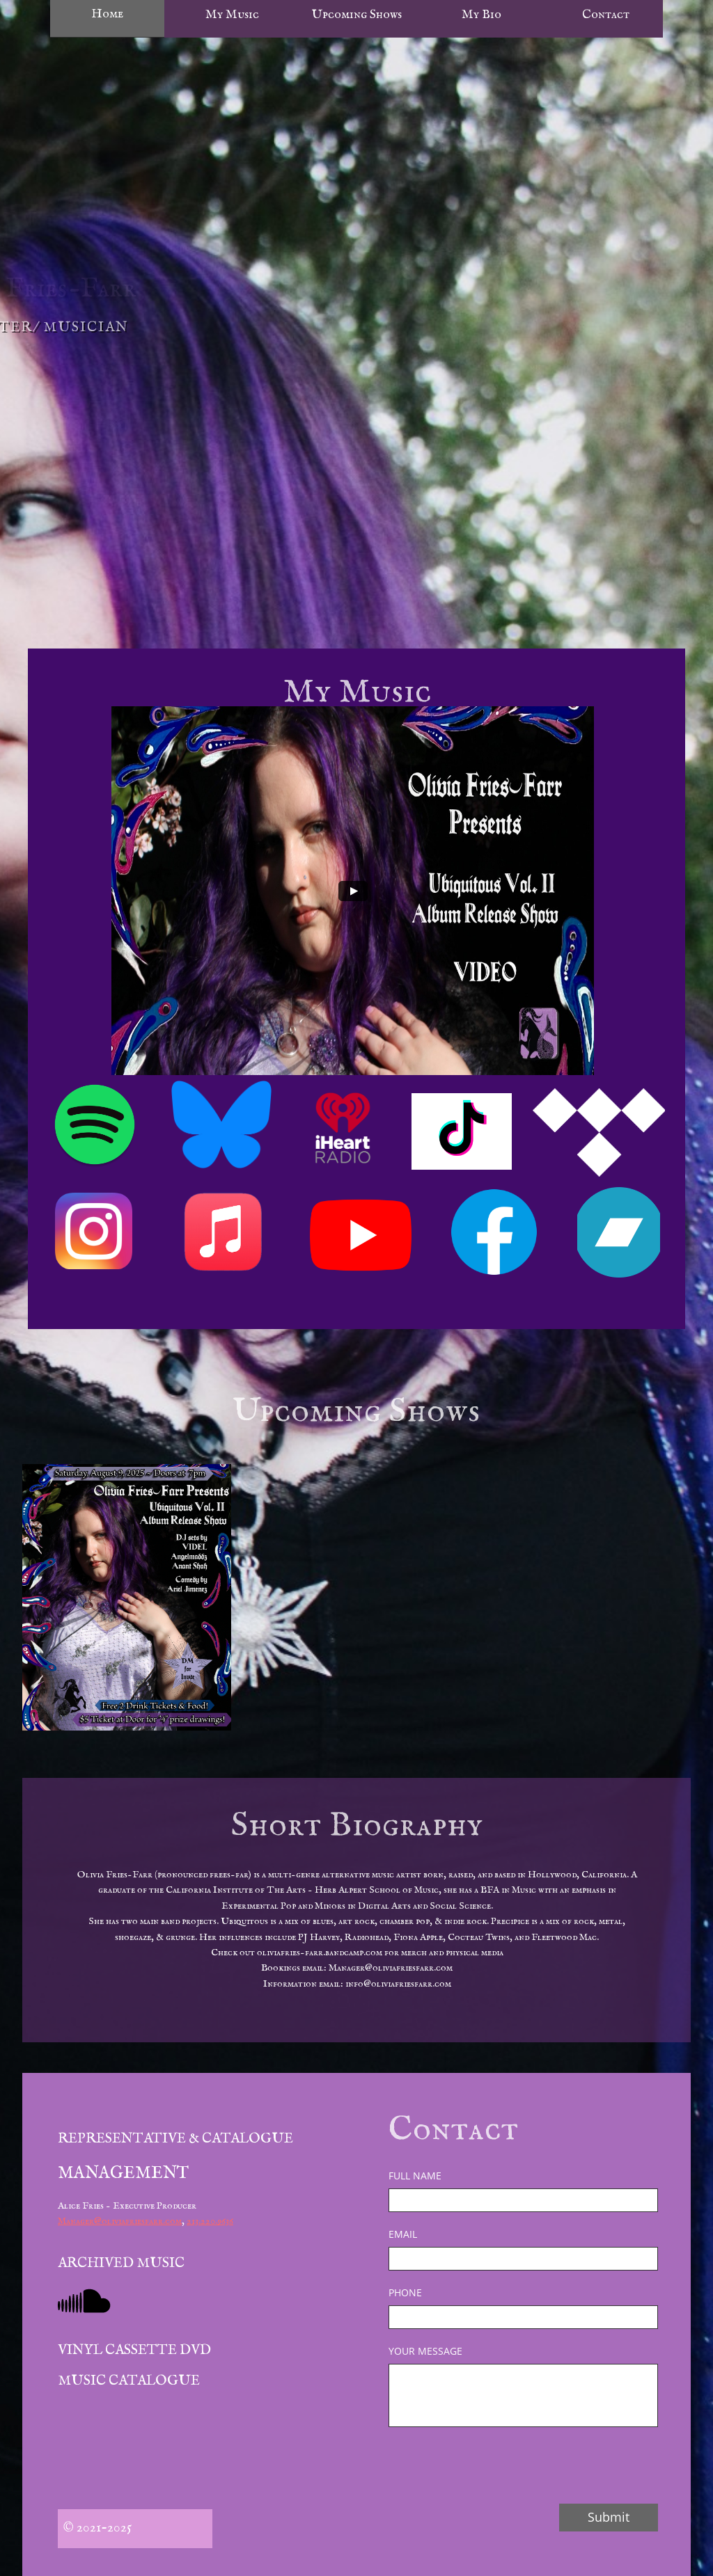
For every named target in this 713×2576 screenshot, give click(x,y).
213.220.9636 (210, 2221)
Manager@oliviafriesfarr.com (120, 2221)
